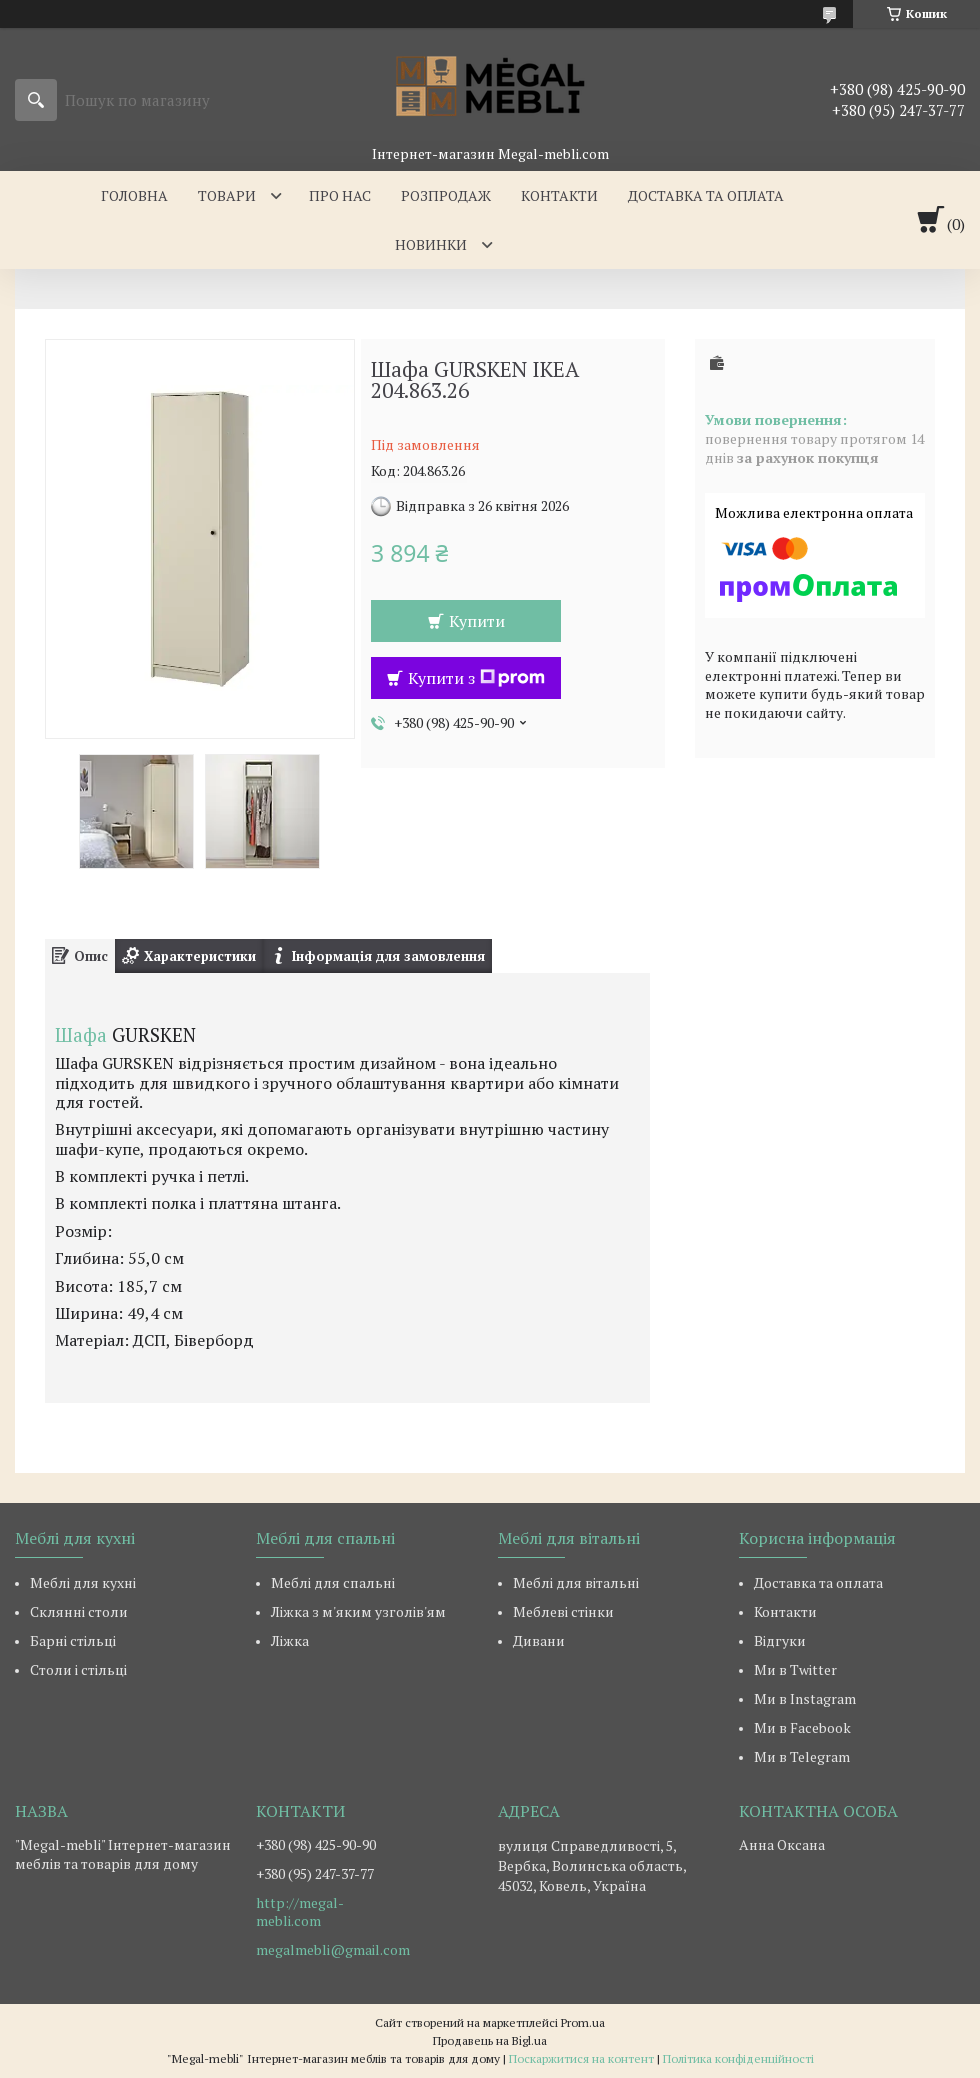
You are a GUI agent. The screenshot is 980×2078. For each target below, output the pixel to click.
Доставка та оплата (706, 195)
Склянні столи (79, 1611)
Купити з (476, 678)
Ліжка (290, 1640)
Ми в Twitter (795, 1669)
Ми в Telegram (802, 1756)
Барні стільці (73, 1640)
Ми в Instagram (805, 1698)
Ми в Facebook (802, 1727)
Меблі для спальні (333, 1582)
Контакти (559, 195)
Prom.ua (583, 2022)
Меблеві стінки (563, 1611)
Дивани (539, 1640)
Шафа (81, 1035)
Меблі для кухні (83, 1582)
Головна (134, 195)
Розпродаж (446, 195)
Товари (227, 195)
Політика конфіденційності (738, 2058)
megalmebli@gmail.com (333, 1950)
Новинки (431, 244)
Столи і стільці (78, 1669)
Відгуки (780, 1640)
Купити (477, 621)
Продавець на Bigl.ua (490, 2040)
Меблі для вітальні (576, 1582)
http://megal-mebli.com (300, 1912)
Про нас (340, 195)
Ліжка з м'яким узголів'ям (358, 1611)
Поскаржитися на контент (581, 2058)
